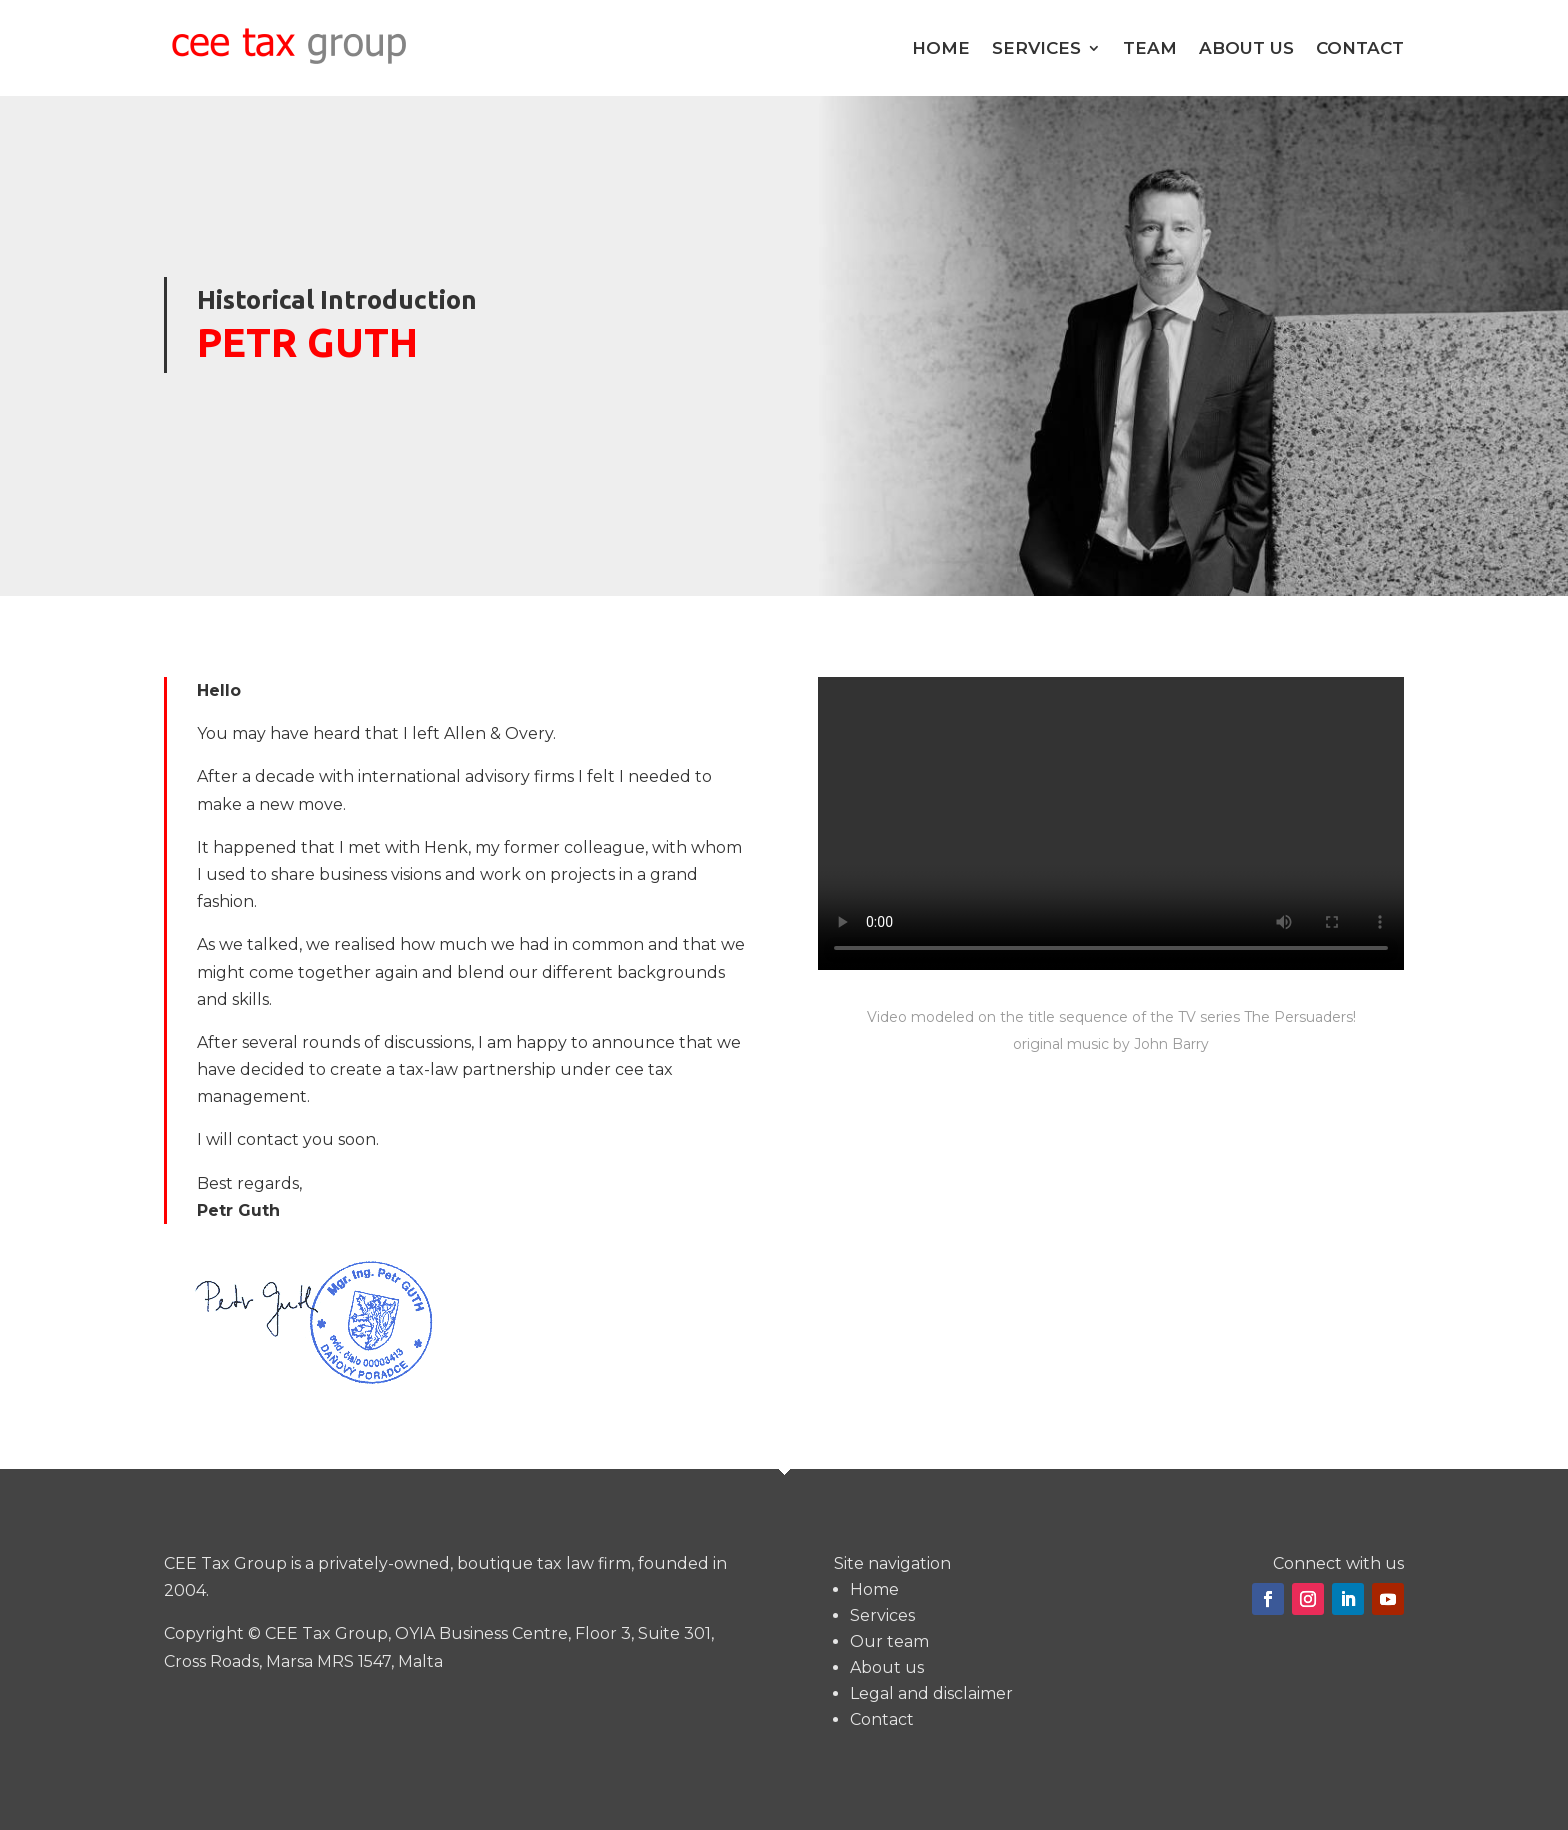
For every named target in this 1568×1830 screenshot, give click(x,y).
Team (1150, 48)
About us (1246, 48)
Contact (1360, 48)
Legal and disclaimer (931, 1693)
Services (1036, 48)
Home (941, 48)
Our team (889, 1641)
